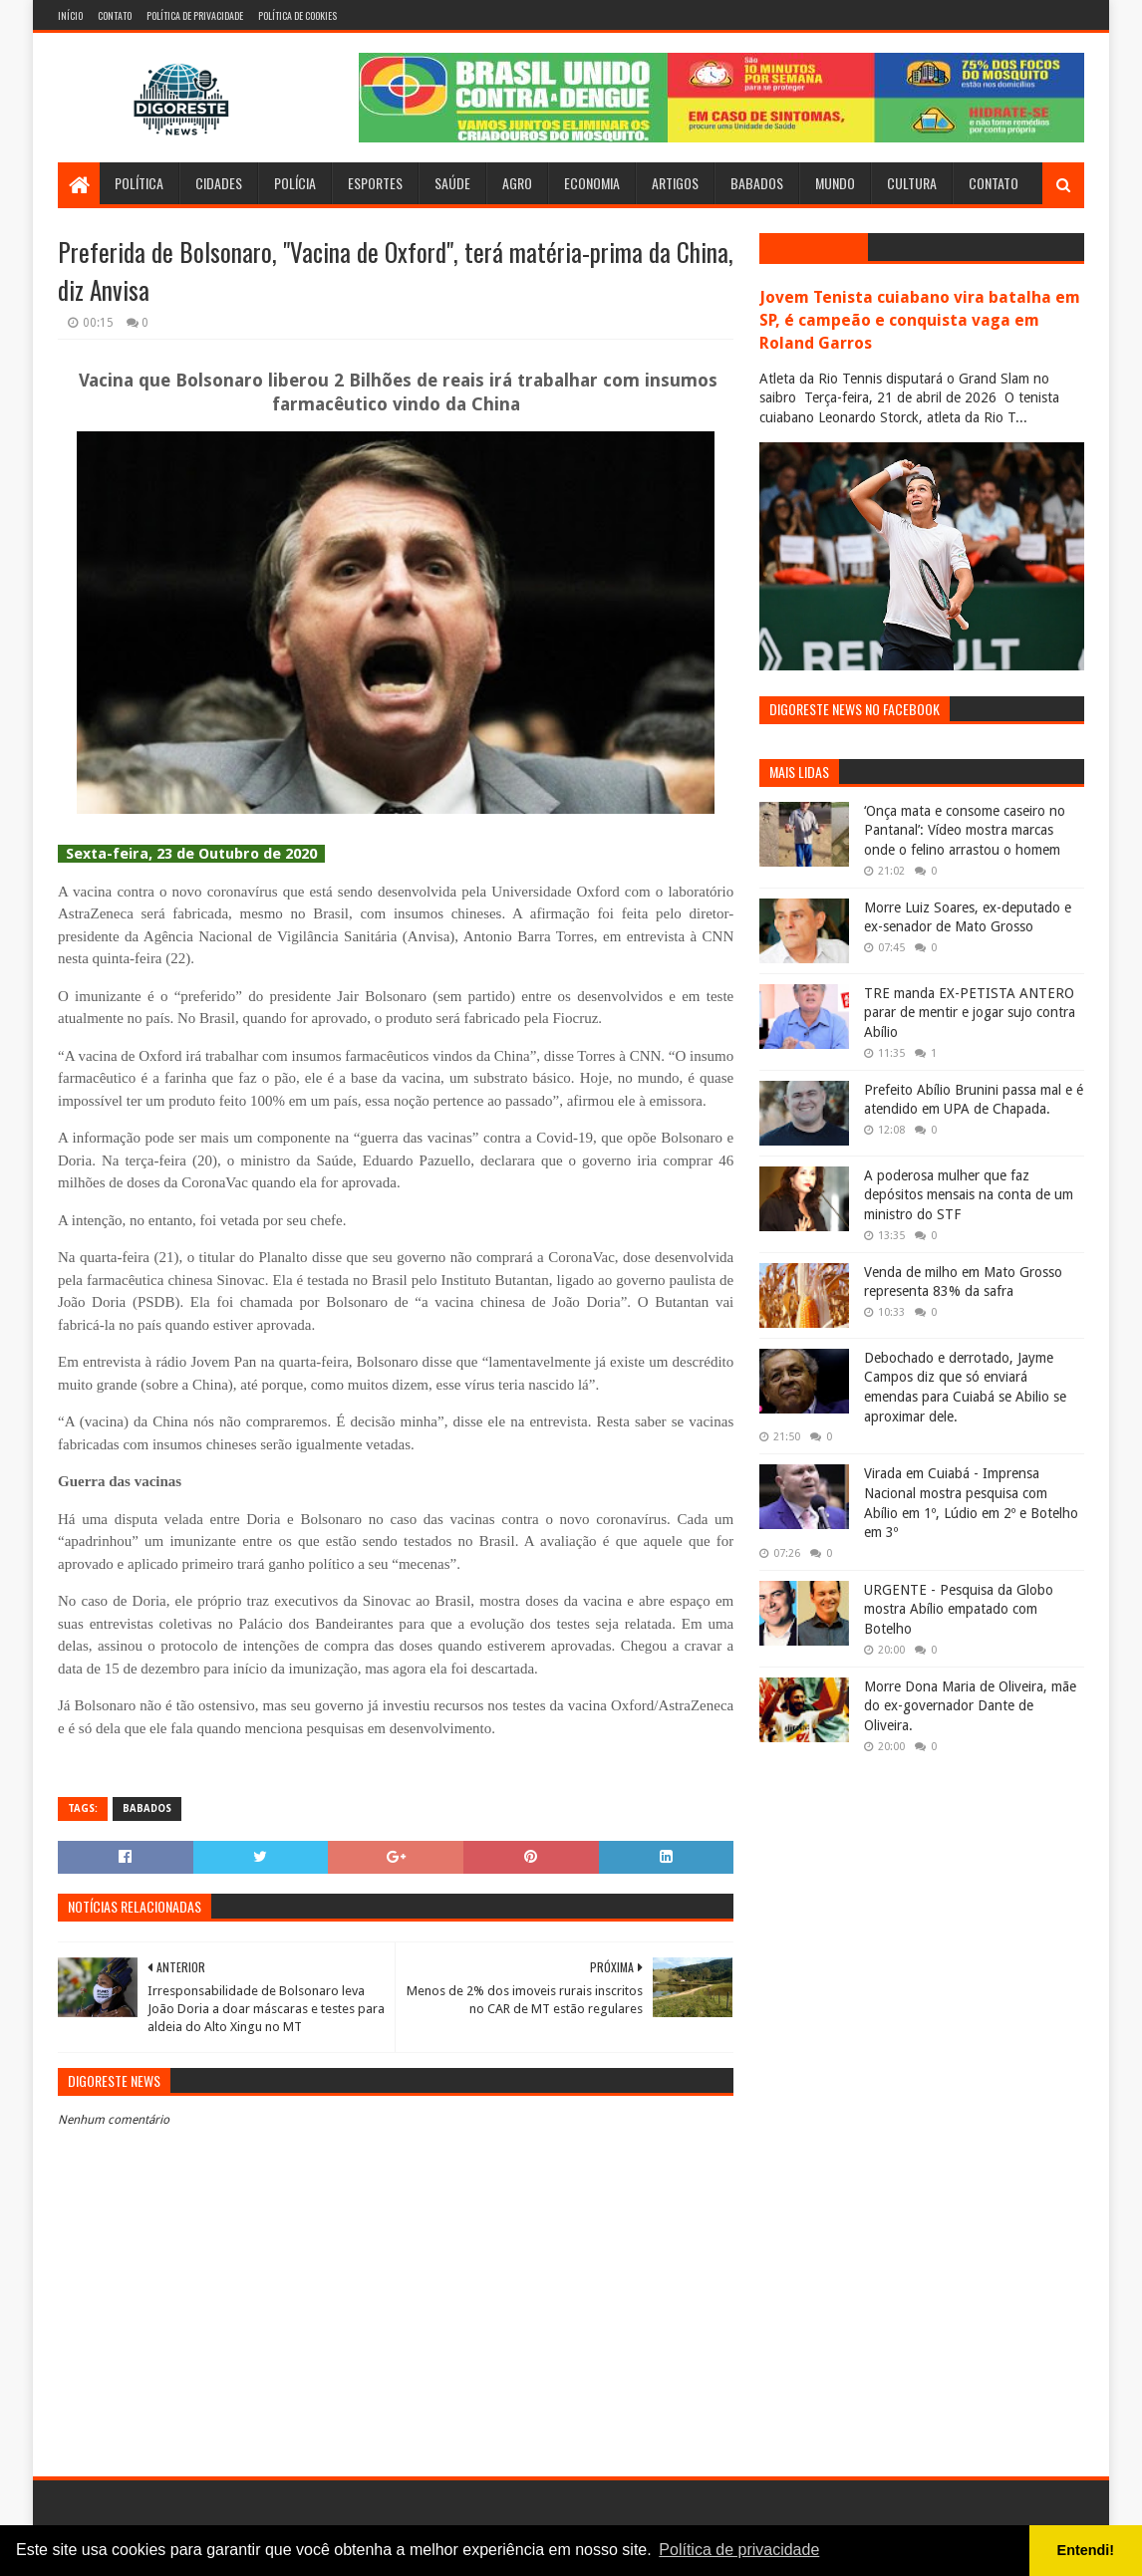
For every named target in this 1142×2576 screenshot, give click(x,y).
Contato (115, 15)
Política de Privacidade (194, 15)
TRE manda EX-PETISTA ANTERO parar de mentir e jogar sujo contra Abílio (969, 1012)
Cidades (218, 182)
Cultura (912, 182)
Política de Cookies (297, 15)
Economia (592, 182)
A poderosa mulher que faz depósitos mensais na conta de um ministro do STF (968, 1194)
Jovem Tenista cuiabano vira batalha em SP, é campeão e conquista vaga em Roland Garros (919, 320)
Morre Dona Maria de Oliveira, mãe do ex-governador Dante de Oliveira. (970, 1705)
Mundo (835, 182)
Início (70, 15)
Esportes (375, 182)
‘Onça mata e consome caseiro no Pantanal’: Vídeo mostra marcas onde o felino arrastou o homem (964, 830)
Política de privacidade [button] (739, 2549)
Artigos (675, 182)
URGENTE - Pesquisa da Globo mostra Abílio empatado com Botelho (958, 1609)
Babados (756, 182)
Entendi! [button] (1086, 2550)
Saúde (452, 182)
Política (139, 182)
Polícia (295, 182)
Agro (517, 182)
